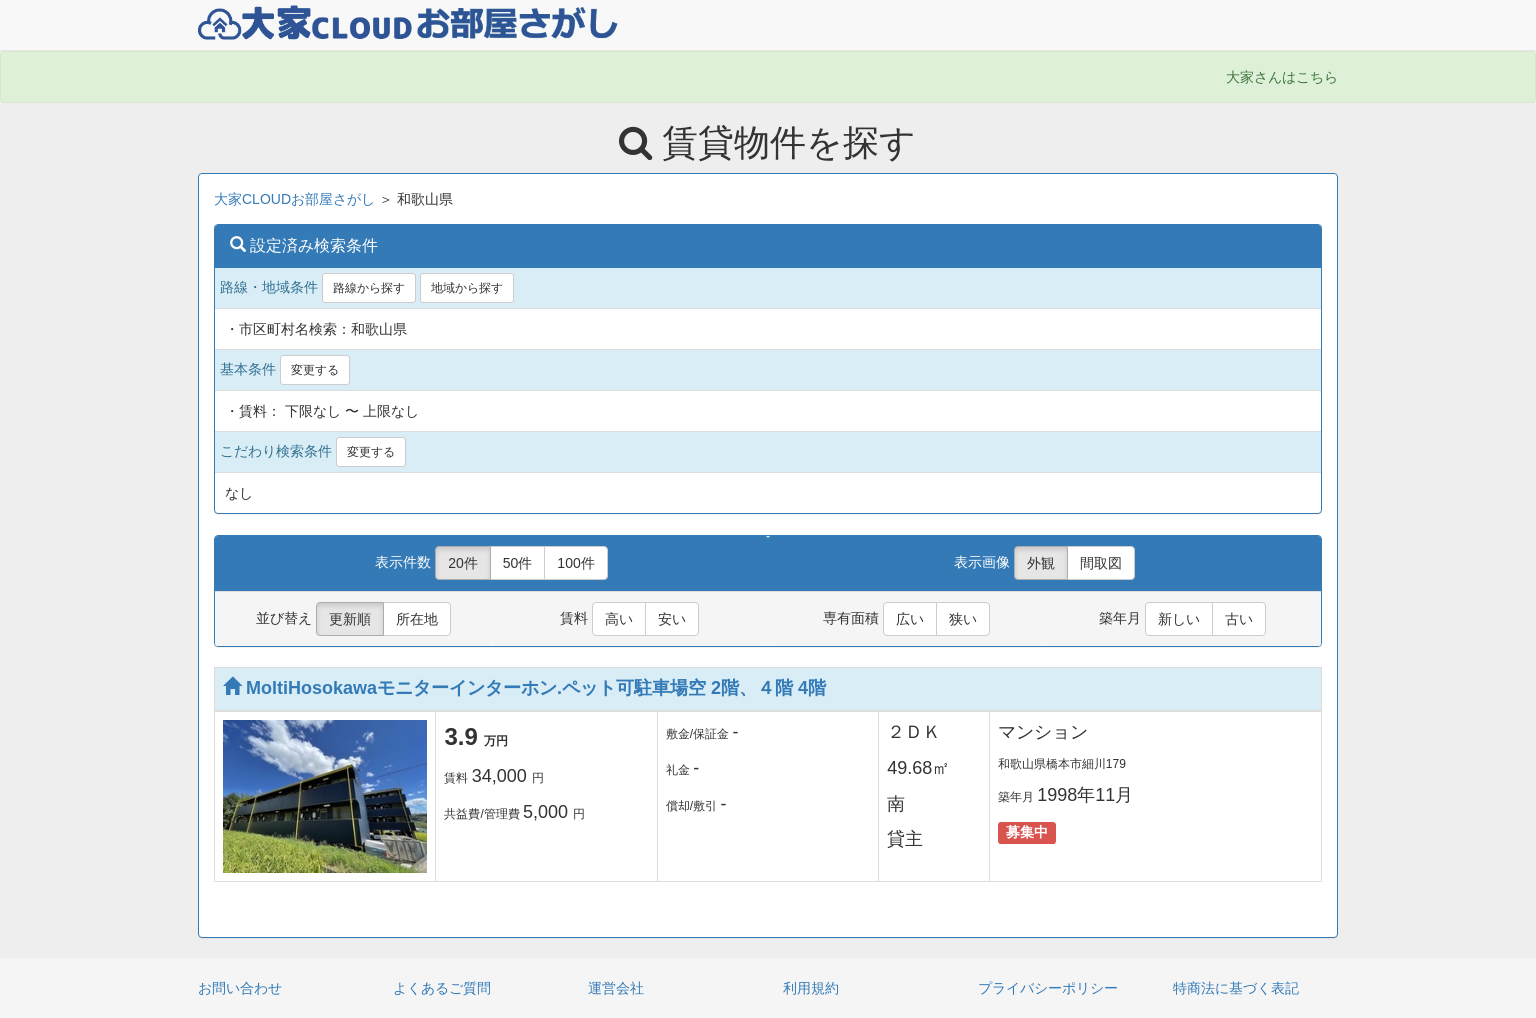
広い (910, 619)
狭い (963, 619)
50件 (518, 563)
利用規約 (811, 988)
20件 (463, 563)
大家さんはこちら (1282, 77)
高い (619, 619)
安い (672, 619)
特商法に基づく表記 (1236, 988)
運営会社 (616, 988)
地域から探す (467, 288)
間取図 (1101, 563)
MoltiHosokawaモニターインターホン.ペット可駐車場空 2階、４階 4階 (524, 688)
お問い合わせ (240, 988)
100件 (575, 563)
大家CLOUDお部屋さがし (294, 199)
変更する (315, 370)
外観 (1041, 563)
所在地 (417, 619)
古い (1239, 619)
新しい (1179, 619)
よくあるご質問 (442, 988)
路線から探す (369, 288)
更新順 (350, 619)
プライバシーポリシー (1048, 988)
